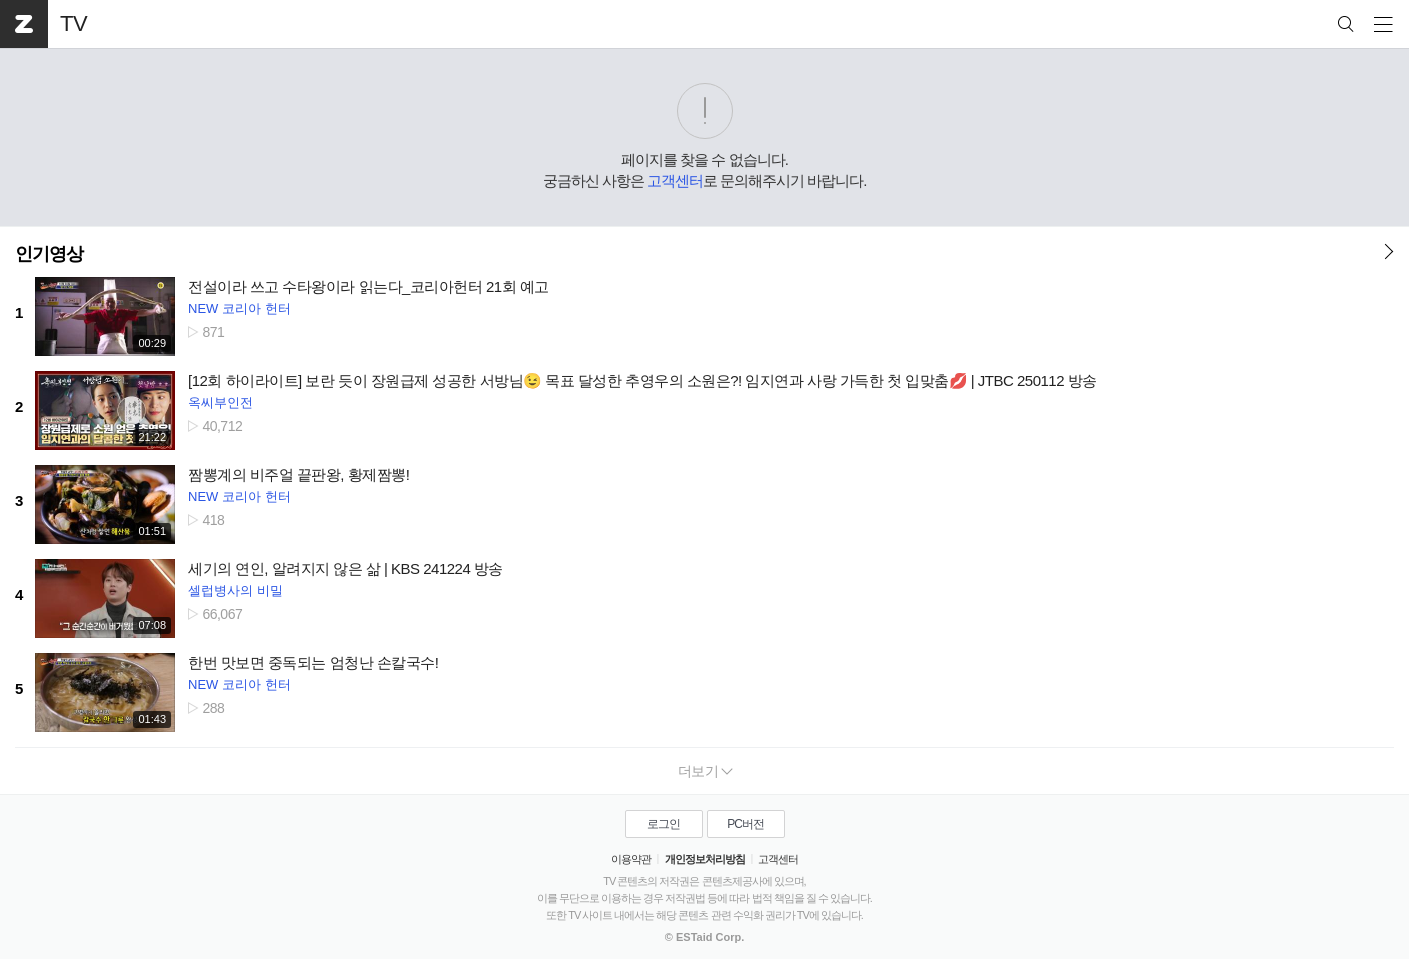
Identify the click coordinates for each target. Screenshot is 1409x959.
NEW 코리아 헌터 (239, 308)
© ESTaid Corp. (704, 937)
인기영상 (49, 254)
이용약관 (631, 859)
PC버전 (745, 824)
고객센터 (675, 180)
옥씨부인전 (220, 402)
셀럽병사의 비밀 (235, 590)
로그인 (663, 824)
